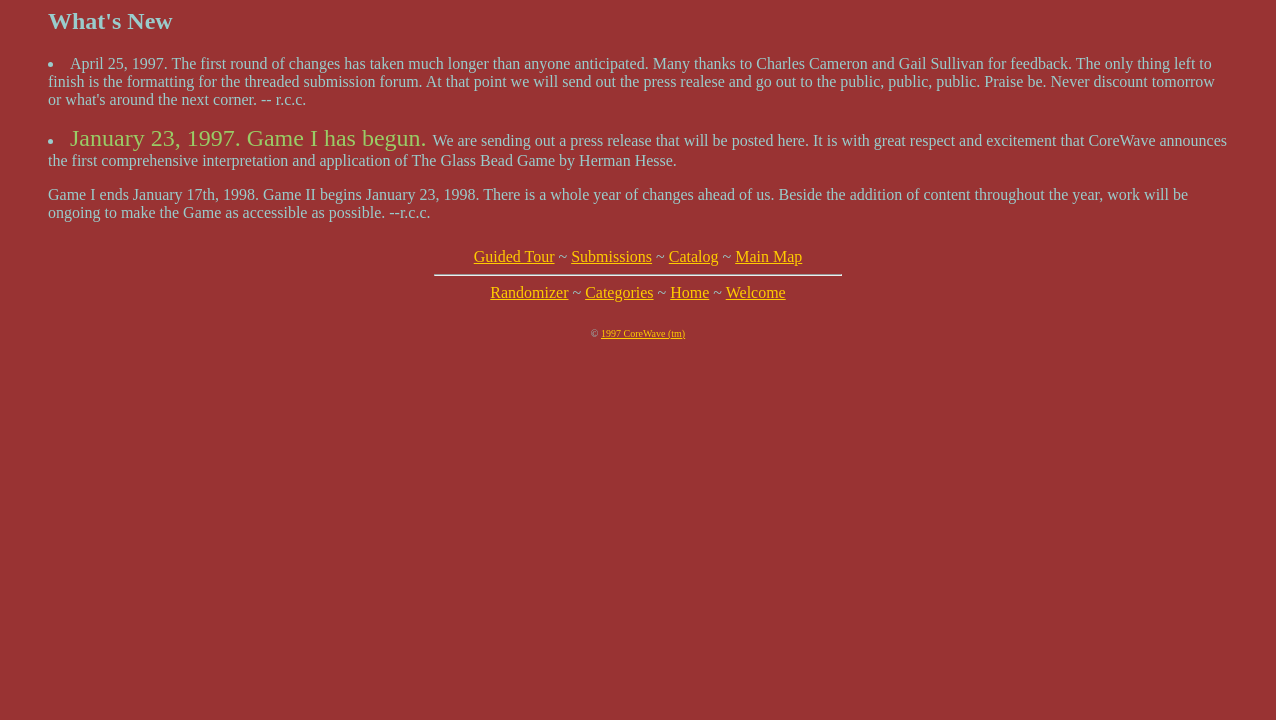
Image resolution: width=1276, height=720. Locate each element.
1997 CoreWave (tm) (643, 333)
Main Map (768, 256)
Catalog (694, 256)
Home (689, 292)
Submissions (611, 256)
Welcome (756, 292)
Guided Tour (514, 256)
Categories (619, 292)
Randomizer (529, 292)
